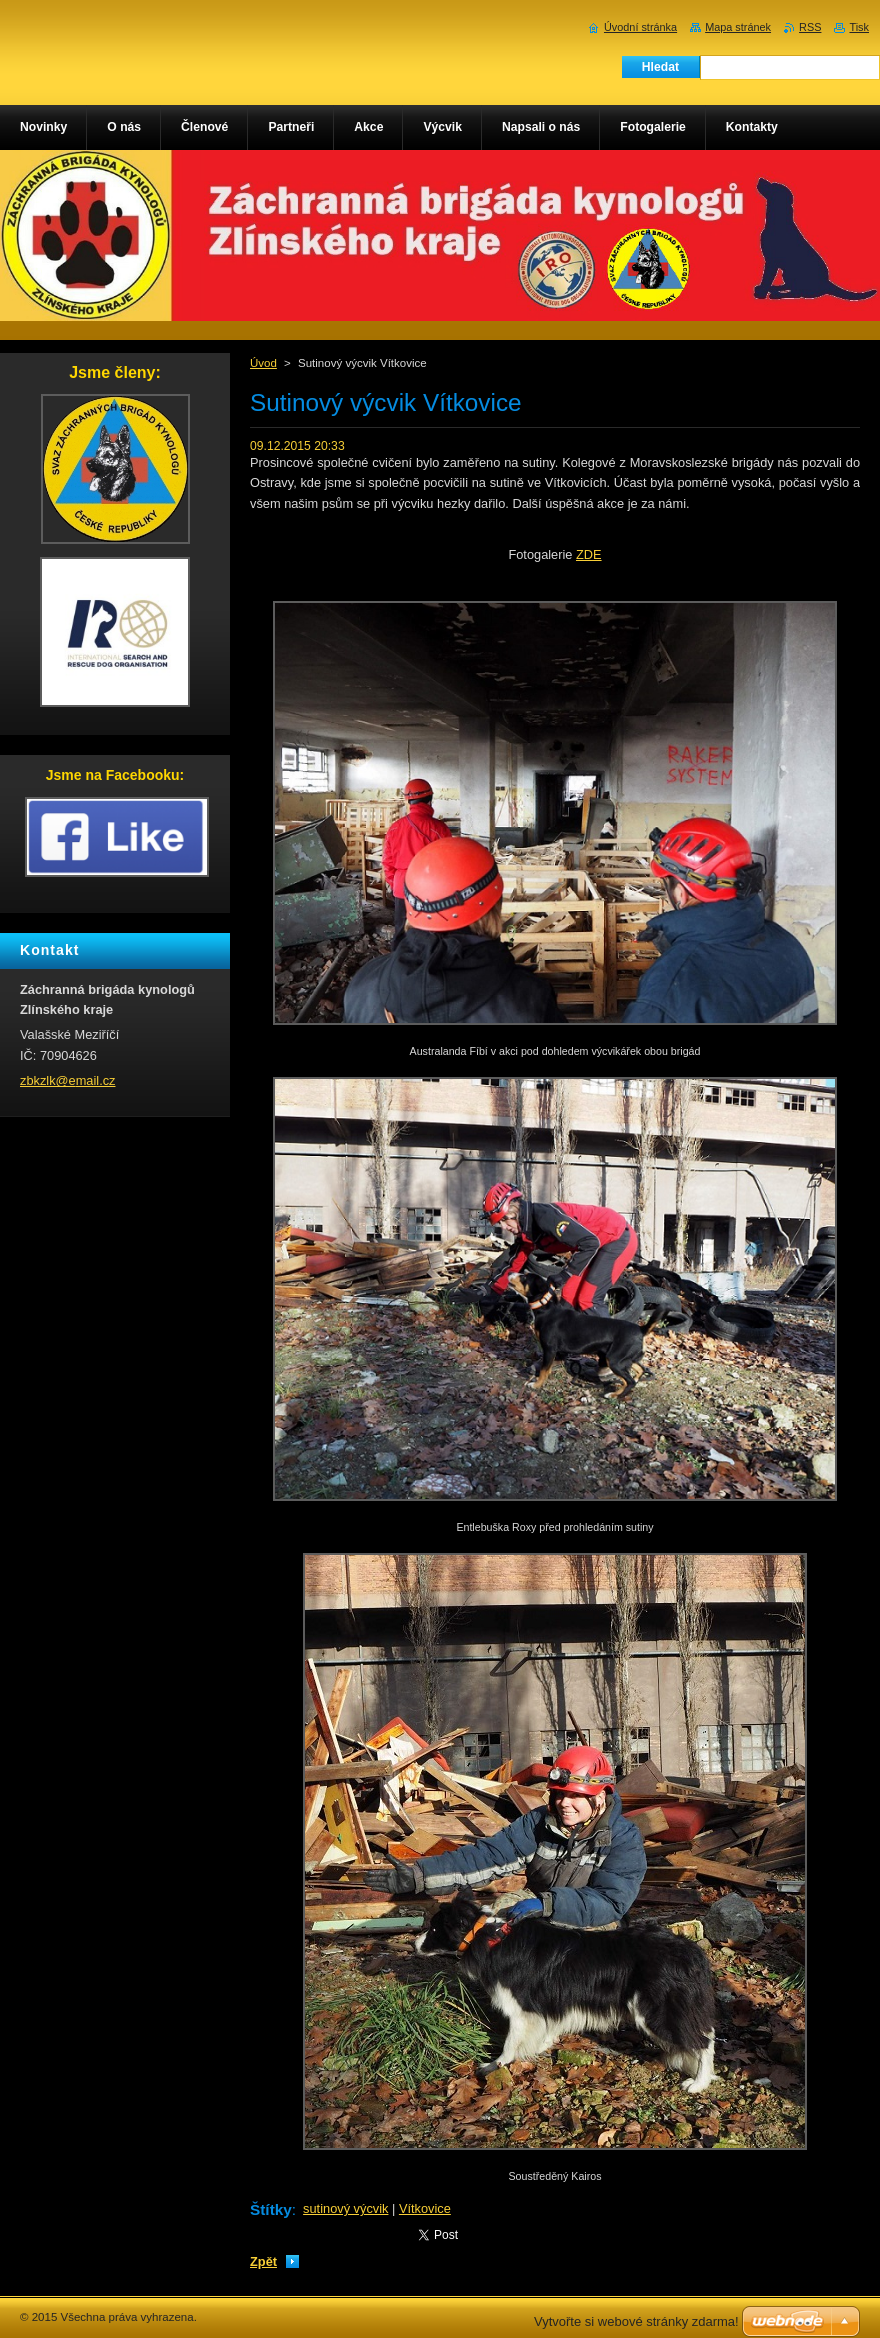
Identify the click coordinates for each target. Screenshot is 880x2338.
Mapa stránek (738, 27)
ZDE (589, 554)
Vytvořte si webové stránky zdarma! (636, 2321)
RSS (810, 27)
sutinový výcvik (345, 2208)
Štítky (271, 2209)
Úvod (263, 363)
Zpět (263, 2261)
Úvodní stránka (640, 27)
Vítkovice (425, 2208)
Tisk (859, 27)
